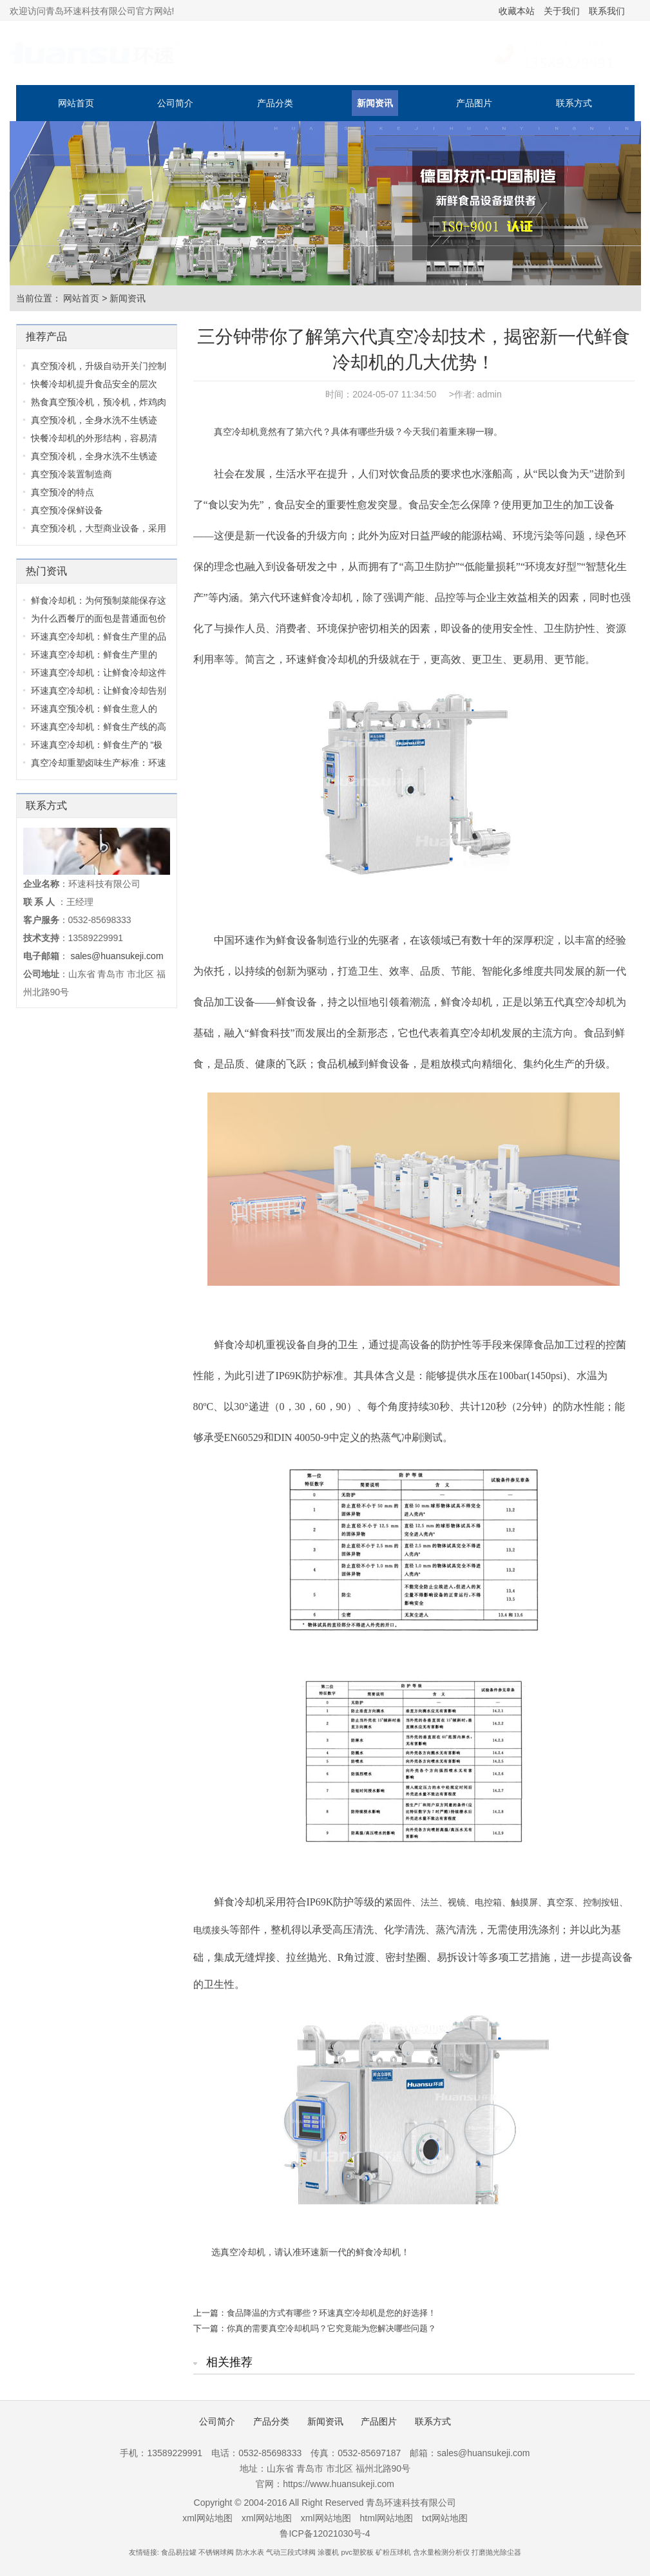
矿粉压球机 (393, 2552)
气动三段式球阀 (291, 2552)
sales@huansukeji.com (116, 956)
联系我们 (607, 11)
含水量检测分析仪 (441, 2552)
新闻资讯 (375, 103)
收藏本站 (517, 11)
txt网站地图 (445, 2518)
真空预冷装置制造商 (71, 474)
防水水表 (250, 2552)
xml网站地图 (207, 2518)
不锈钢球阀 (216, 2552)
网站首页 (76, 103)
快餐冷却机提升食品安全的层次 (94, 384)
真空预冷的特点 (62, 492)
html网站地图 (386, 2518)
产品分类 (275, 103)
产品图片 (474, 103)
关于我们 (562, 11)
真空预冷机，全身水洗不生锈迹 (94, 420)
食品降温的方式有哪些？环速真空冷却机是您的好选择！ (331, 2313)
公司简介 (175, 103)
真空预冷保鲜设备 (67, 510)
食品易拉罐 (178, 2552)
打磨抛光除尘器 (496, 2552)
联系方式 (574, 103)
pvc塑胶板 (357, 2552)
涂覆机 (328, 2552)
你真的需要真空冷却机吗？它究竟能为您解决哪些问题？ (331, 2328)
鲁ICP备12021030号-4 (325, 2533)
